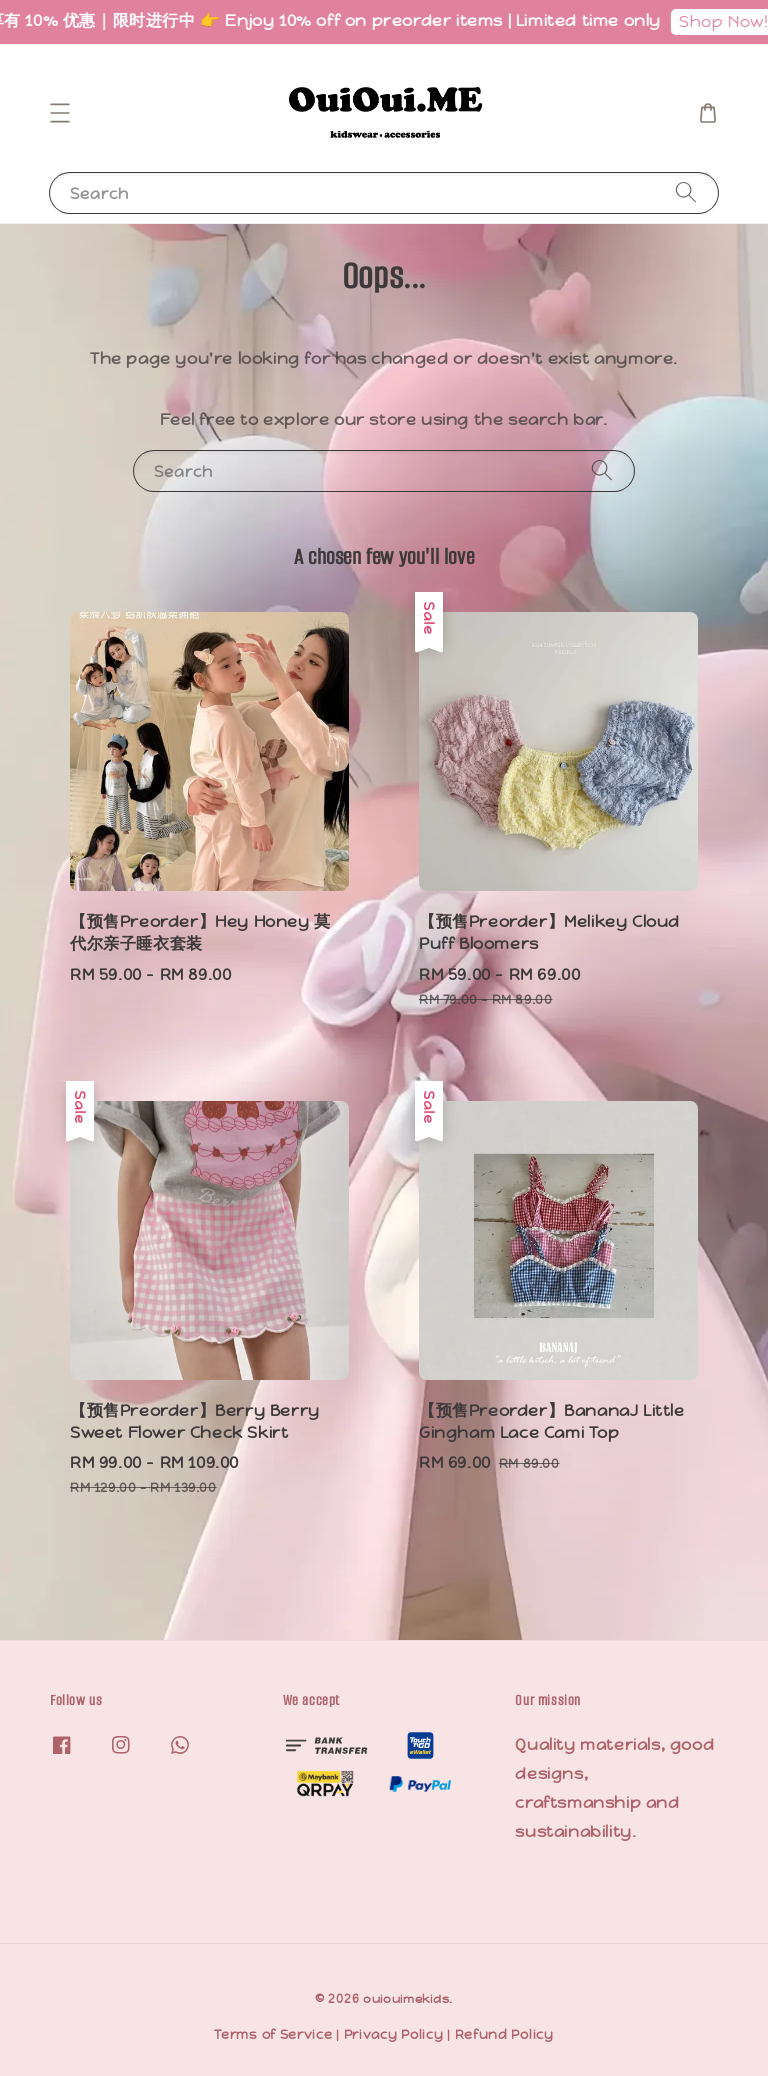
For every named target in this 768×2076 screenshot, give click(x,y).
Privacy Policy (394, 2034)
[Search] (686, 192)
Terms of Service (273, 2034)
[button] (60, 113)
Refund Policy (504, 2034)
